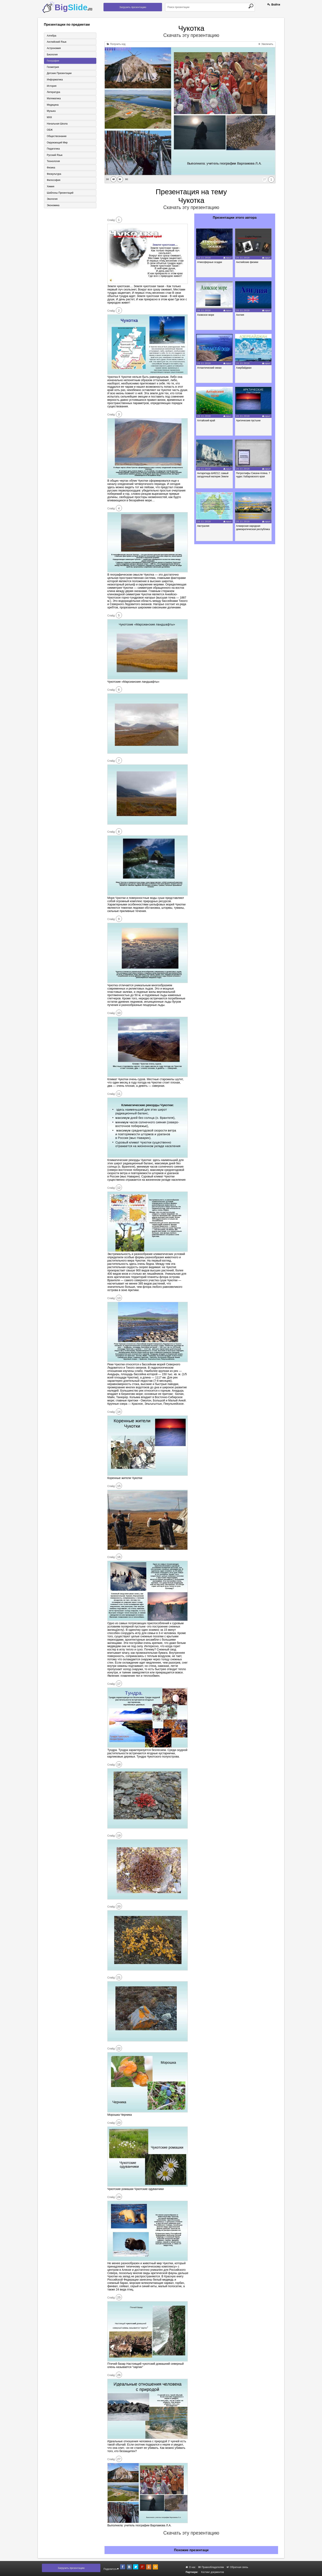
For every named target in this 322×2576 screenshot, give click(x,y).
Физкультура (53, 175)
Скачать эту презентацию (191, 35)
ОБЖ (49, 130)
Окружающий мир (56, 143)
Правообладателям (211, 2567)
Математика (53, 99)
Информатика (54, 80)
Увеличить (265, 44)
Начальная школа (56, 124)
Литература (53, 92)
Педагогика (52, 150)
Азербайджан (245, 367)
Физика (50, 169)
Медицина (52, 105)
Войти (273, 4)
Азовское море (206, 314)
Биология (51, 54)
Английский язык (56, 41)
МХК (48, 118)
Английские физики (248, 262)
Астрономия (53, 48)
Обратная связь (237, 2567)
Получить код (116, 44)
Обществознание (56, 137)
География (52, 60)
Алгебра (51, 35)
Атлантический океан (210, 367)
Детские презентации (58, 73)
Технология (52, 162)
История (51, 86)
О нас (191, 2567)
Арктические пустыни (249, 420)
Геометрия (52, 67)
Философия (53, 181)
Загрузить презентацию (132, 7)
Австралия (204, 526)
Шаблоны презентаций (59, 194)
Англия (241, 314)
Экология (51, 200)
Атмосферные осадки (210, 262)
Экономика (52, 207)
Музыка (50, 111)
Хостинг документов (212, 2572)
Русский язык (54, 156)
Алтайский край (207, 420)
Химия (50, 188)
